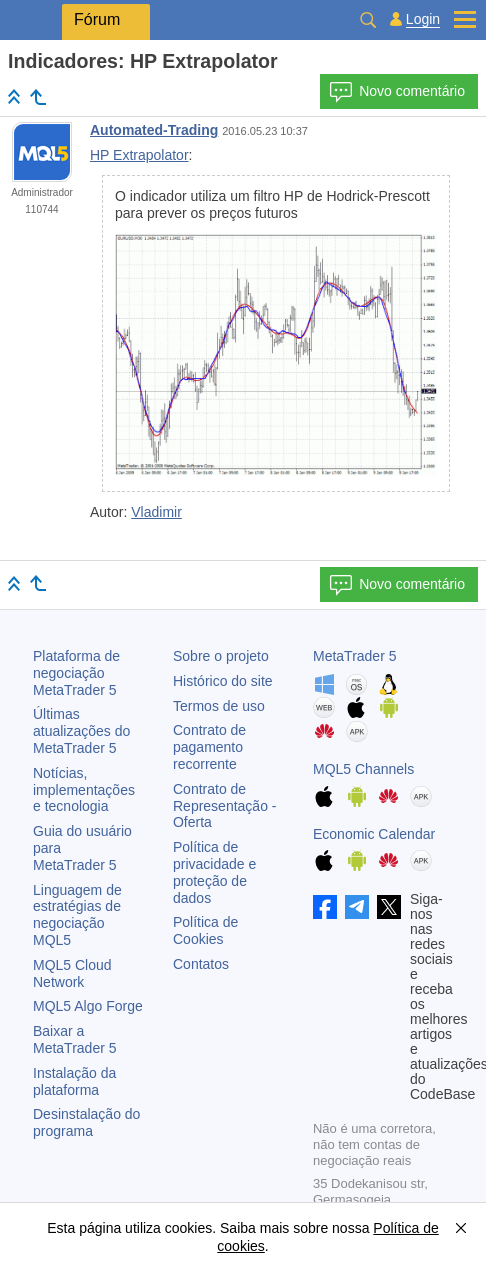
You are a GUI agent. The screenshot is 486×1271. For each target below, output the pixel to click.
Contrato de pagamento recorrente (209, 747)
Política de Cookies (205, 930)
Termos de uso (219, 706)
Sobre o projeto (221, 656)
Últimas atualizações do (81, 731)
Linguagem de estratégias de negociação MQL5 (77, 915)
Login (423, 19)
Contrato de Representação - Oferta (225, 806)
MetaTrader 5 (355, 656)
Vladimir (156, 512)
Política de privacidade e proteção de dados (214, 872)
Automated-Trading (154, 130)
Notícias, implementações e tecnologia (84, 790)
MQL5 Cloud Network (72, 973)
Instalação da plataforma (74, 1081)
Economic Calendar (374, 834)
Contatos (201, 964)
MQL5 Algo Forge (88, 1006)
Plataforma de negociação (76, 673)
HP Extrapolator (139, 155)
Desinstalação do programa (86, 1122)
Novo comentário (397, 92)
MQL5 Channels (363, 769)
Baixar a (75, 1039)
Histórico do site (223, 681)
